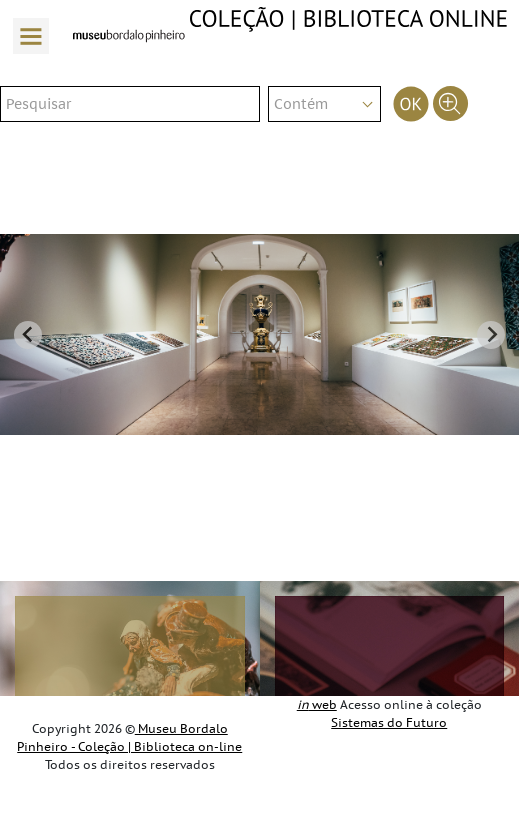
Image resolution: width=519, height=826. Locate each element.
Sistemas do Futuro (389, 723)
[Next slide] (491, 335)
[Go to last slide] (28, 335)
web (317, 705)
